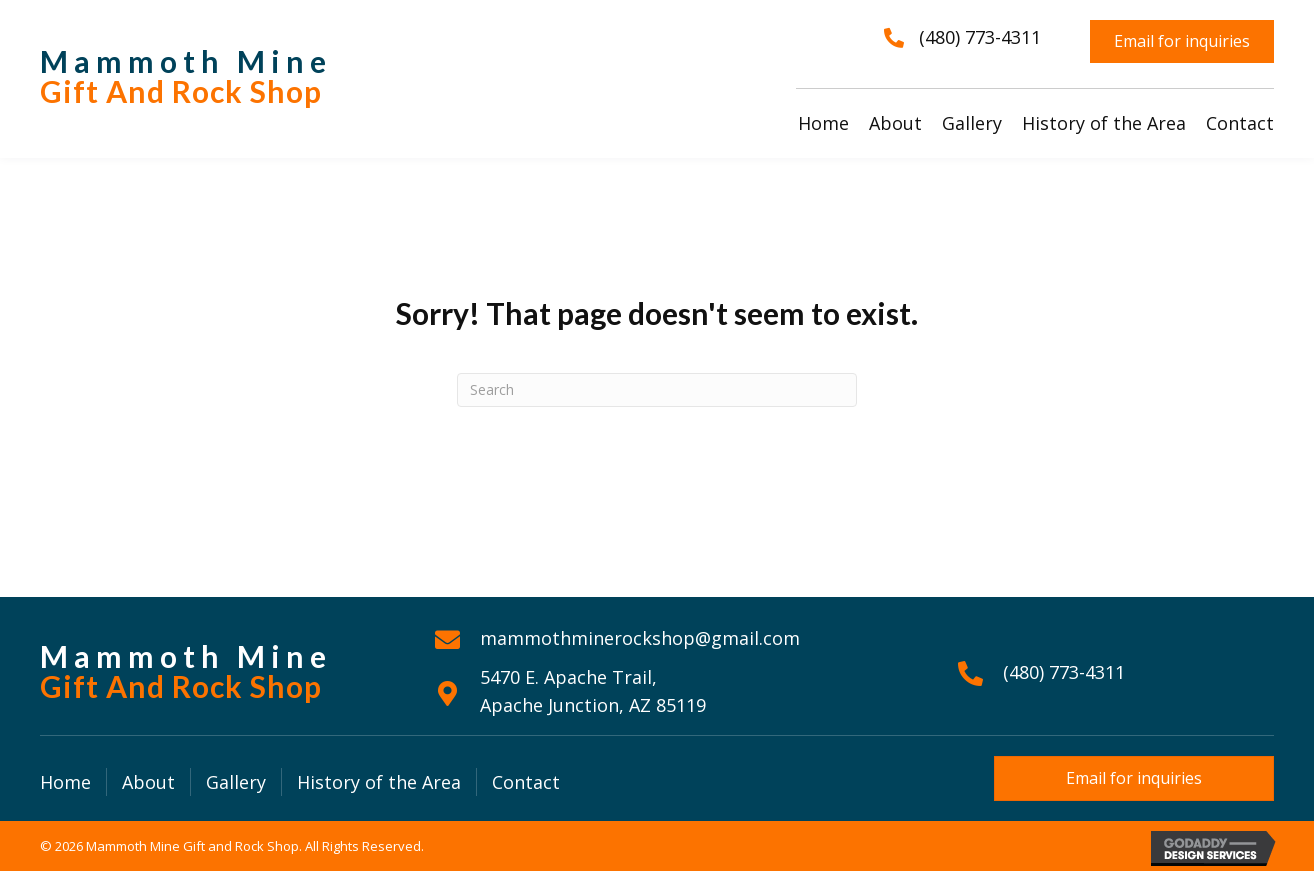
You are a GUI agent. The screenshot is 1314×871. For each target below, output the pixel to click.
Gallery (236, 782)
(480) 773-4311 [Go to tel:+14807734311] (1064, 672)
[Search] (657, 390)
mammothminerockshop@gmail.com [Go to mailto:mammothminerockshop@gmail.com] (640, 638)
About (148, 782)
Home (65, 782)
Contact (526, 782)
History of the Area (379, 782)
